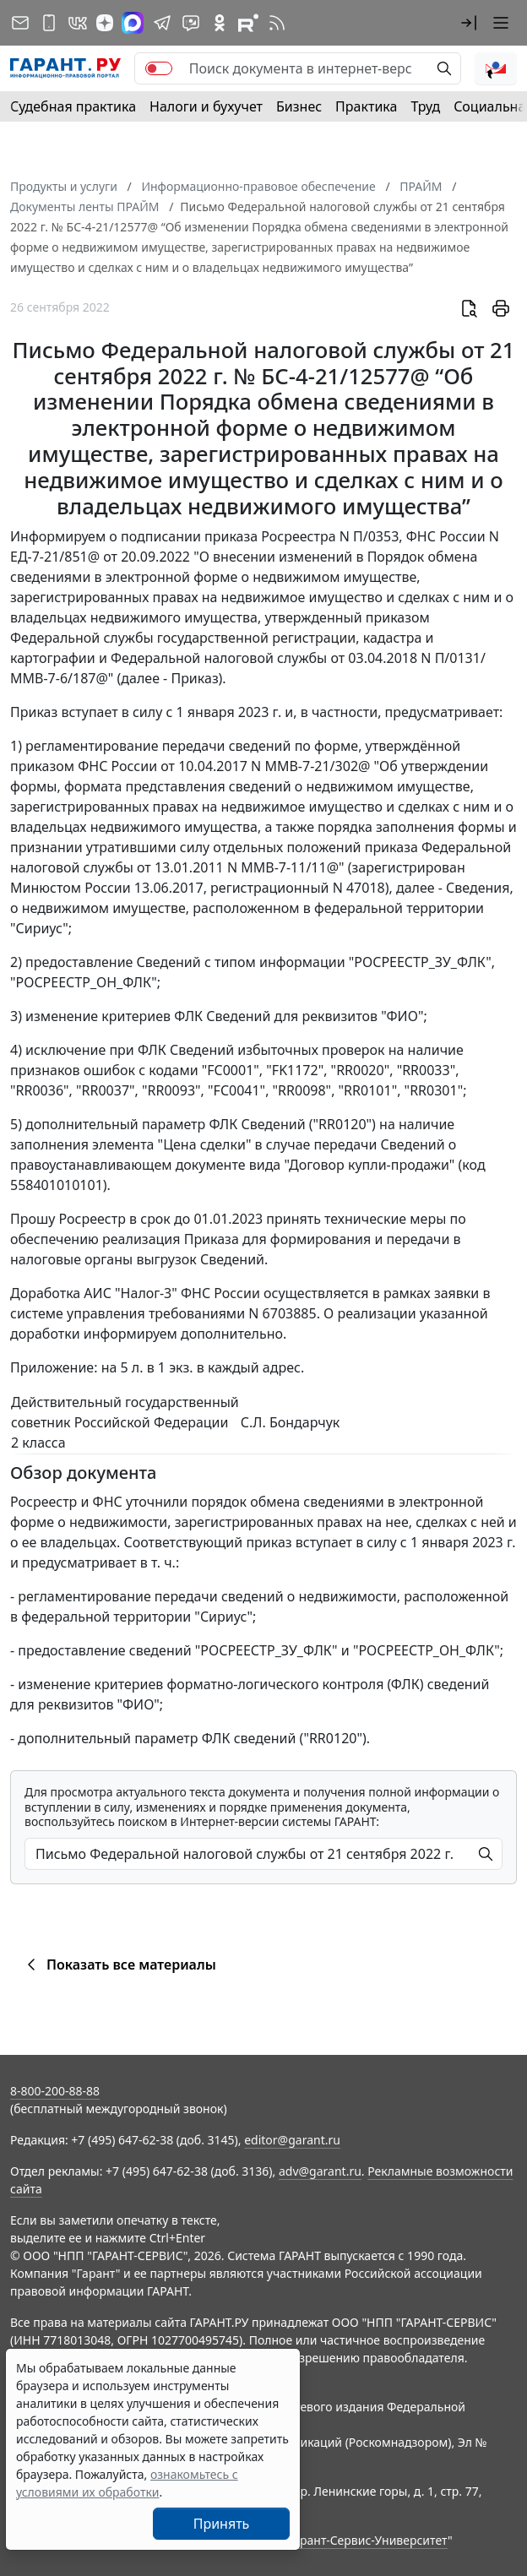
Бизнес (299, 106)
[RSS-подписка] (277, 23)
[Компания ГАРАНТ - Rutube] (248, 23)
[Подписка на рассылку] (20, 23)
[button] (469, 23)
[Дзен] (104, 22)
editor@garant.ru (292, 2140)
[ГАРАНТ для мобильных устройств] (49, 23)
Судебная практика (73, 106)
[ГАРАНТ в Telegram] (162, 23)
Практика (366, 106)
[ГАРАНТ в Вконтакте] (78, 23)
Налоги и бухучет (206, 106)
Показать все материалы (118, 1964)
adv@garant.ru (320, 2171)
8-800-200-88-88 (55, 2091)
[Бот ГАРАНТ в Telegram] (191, 23)
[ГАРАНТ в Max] (133, 23)
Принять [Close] (221, 2523)
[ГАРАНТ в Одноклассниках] (219, 23)
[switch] (158, 68)
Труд (425, 106)
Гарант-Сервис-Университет (368, 2540)
